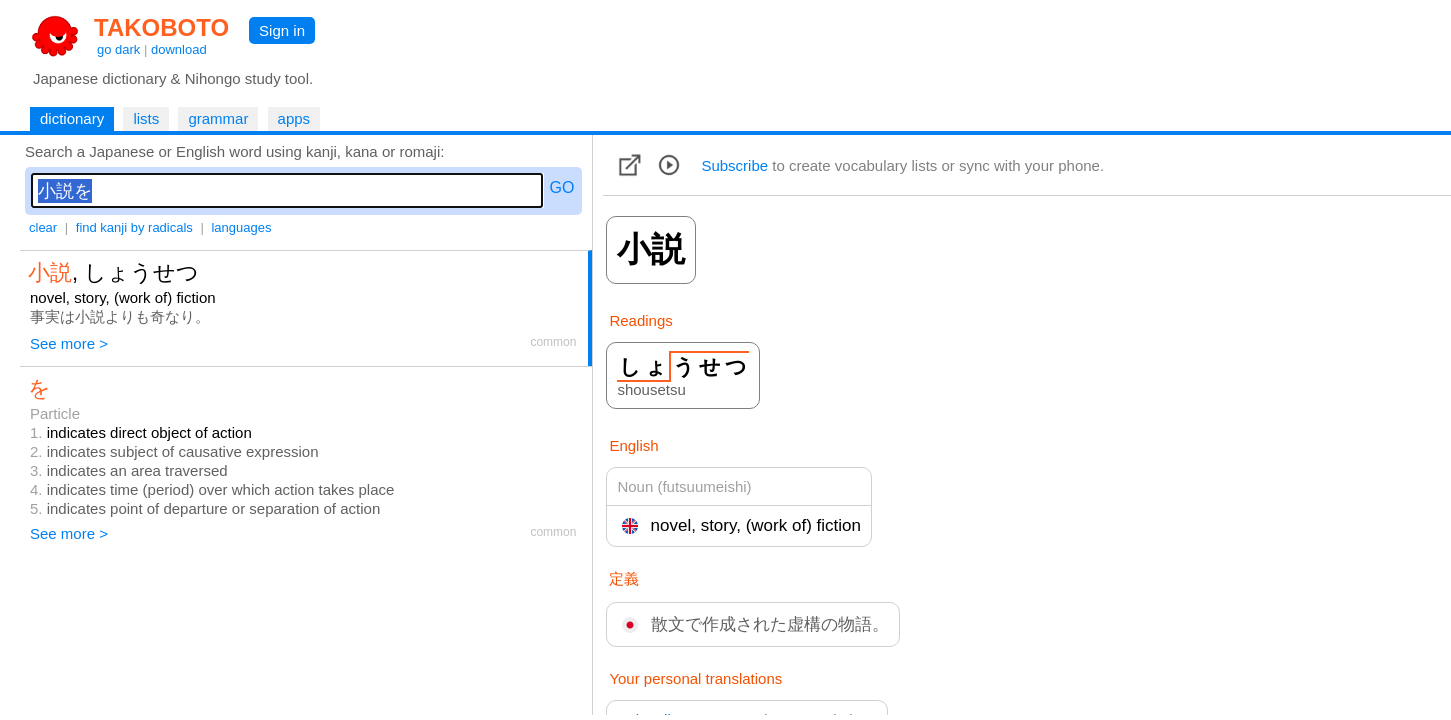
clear (43, 227)
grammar (218, 118)
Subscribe (734, 165)
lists (146, 118)
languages (241, 227)
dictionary (72, 118)
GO (562, 187)
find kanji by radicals (134, 227)
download (179, 49)
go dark (118, 49)
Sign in (282, 30)
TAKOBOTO (161, 27)
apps (294, 118)
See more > (69, 343)
